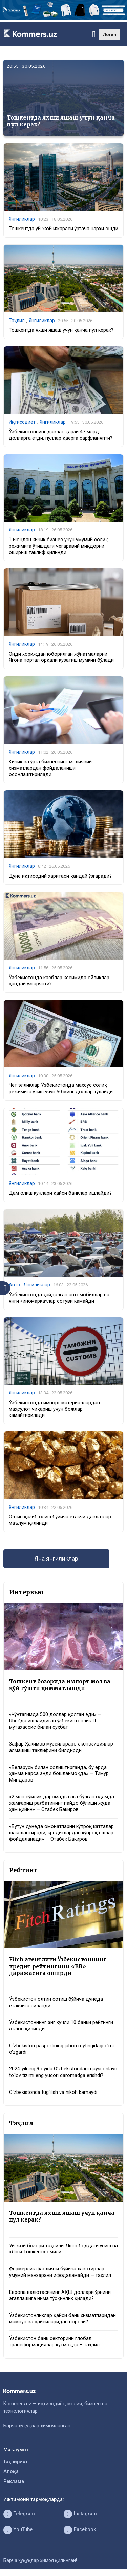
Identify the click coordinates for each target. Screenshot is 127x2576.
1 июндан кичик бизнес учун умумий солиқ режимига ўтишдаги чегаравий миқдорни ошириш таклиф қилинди (58, 546)
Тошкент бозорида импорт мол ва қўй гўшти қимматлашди (59, 1685)
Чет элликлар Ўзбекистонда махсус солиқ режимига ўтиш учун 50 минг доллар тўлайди (61, 1088)
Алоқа (11, 2471)
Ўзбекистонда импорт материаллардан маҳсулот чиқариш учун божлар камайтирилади (54, 1409)
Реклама (13, 2481)
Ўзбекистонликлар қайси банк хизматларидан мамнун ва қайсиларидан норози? (62, 2319)
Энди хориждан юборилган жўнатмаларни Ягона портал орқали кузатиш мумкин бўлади (61, 657)
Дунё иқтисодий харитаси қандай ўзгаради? (60, 876)
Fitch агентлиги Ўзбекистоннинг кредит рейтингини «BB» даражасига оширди (58, 1966)
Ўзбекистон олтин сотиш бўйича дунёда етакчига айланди (56, 2002)
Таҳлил (17, 320)
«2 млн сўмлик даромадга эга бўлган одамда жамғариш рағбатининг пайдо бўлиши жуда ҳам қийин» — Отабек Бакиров (61, 1803)
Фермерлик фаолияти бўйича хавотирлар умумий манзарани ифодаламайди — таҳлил (60, 2272)
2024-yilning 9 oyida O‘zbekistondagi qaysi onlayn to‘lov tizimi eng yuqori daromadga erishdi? (63, 2072)
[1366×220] (63, 19)
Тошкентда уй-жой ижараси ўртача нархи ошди (63, 229)
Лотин (109, 34)
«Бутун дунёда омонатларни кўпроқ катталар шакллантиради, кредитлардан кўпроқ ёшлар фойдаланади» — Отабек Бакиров (61, 1833)
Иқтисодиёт (22, 422)
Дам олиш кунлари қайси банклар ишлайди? (60, 1193)
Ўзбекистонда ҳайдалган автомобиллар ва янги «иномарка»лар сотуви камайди (59, 1298)
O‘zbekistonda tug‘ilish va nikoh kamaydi (53, 2092)
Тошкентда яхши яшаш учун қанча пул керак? (61, 120)
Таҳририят (15, 2462)
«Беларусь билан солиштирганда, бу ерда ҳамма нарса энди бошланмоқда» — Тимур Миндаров (59, 1774)
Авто (14, 1284)
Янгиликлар (22, 219)
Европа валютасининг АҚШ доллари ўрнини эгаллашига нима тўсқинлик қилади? (60, 2295)
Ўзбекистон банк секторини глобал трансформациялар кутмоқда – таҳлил (54, 2342)
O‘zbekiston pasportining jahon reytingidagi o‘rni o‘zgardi (61, 2049)
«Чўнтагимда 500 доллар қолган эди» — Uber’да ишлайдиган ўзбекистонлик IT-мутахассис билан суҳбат (55, 1721)
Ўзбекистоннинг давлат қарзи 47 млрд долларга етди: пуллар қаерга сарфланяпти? (60, 435)
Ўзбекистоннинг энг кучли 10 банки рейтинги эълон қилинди (61, 2026)
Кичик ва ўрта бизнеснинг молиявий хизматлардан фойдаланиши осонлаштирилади (50, 768)
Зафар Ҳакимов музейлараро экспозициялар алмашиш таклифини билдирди (61, 1747)
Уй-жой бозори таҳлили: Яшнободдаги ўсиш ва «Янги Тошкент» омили (63, 2249)
